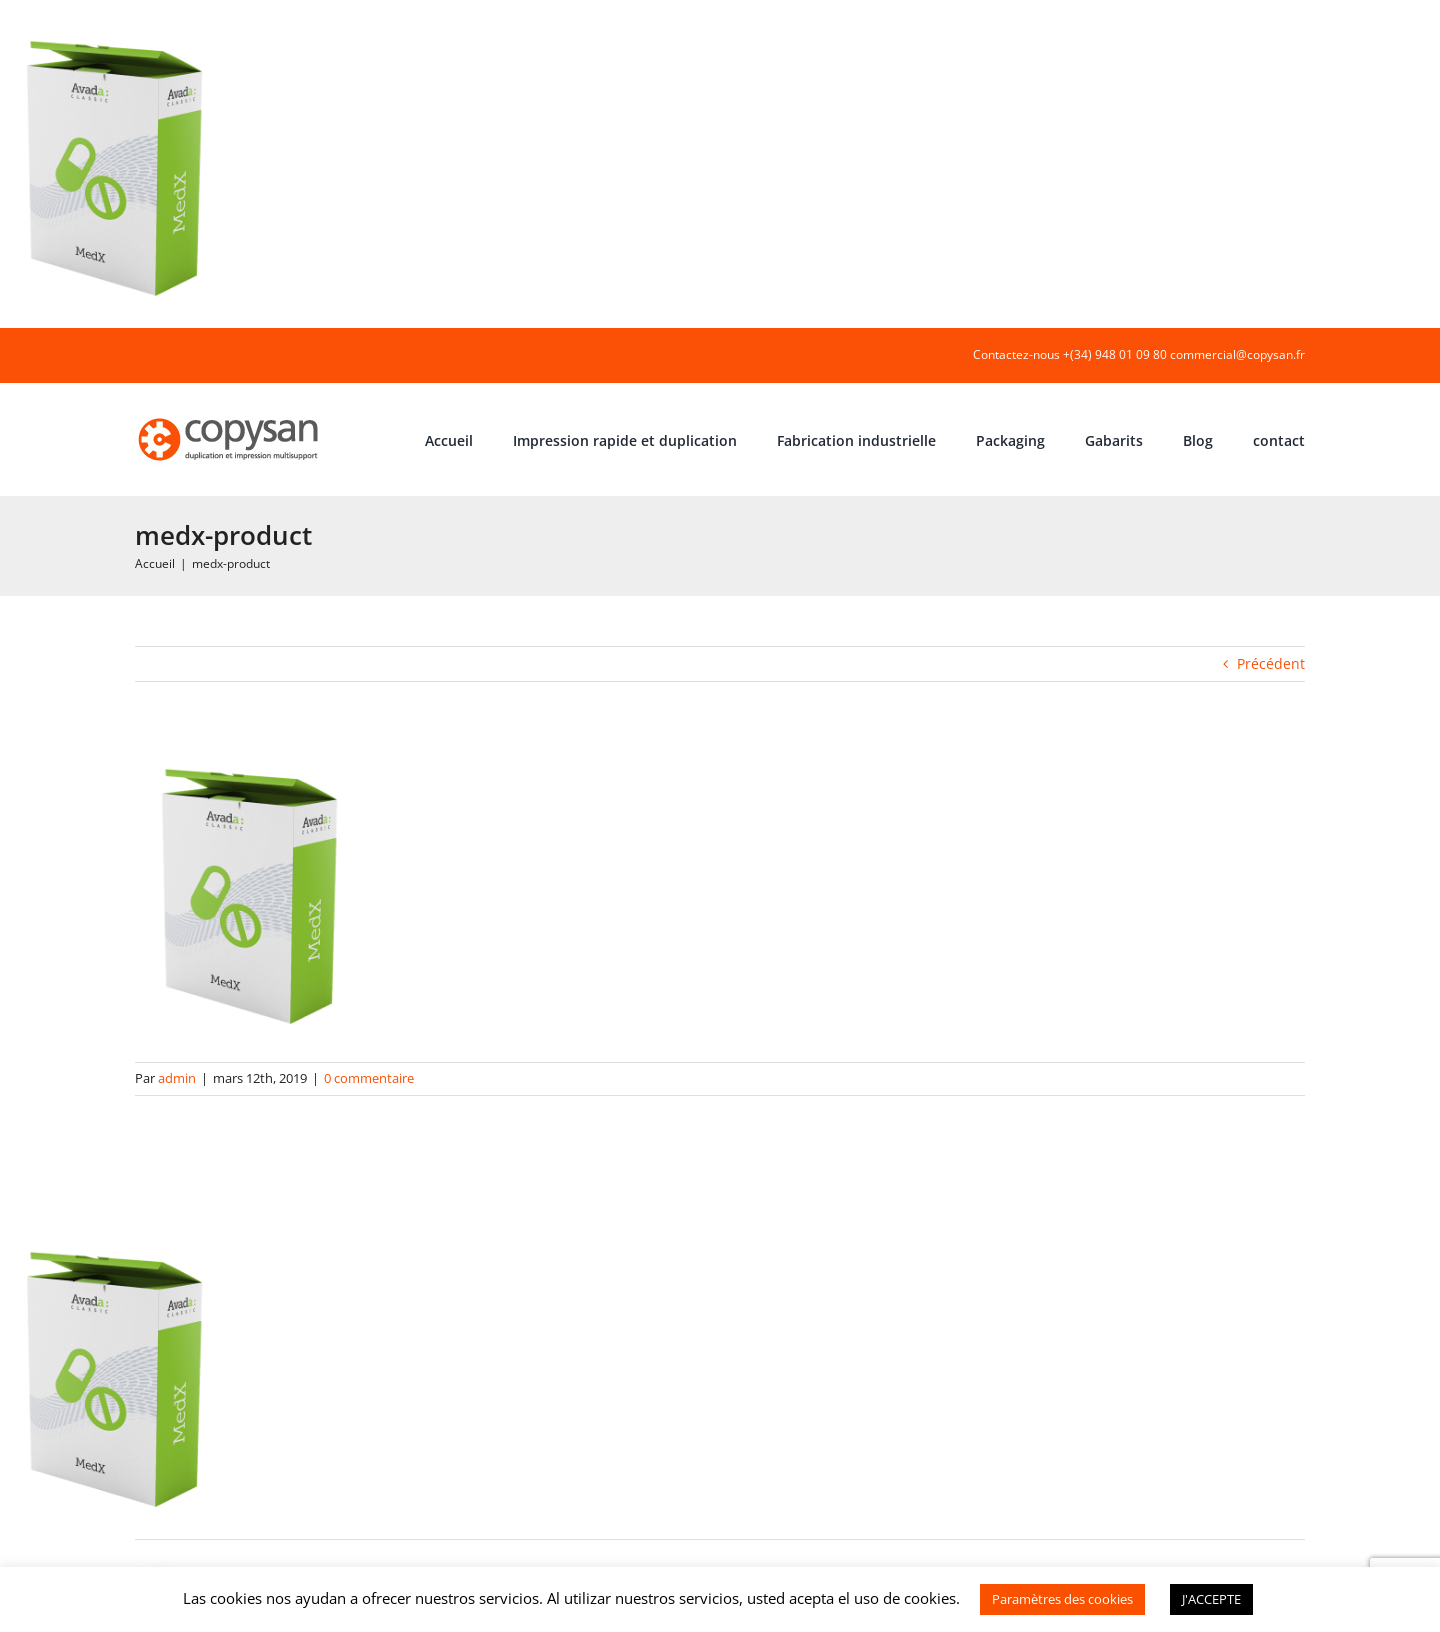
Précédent (1271, 663)
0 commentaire (369, 1078)
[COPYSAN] (230, 416)
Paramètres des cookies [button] (1062, 1599)
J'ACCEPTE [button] (1211, 1599)
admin (177, 1078)
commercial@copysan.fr (1237, 354)
